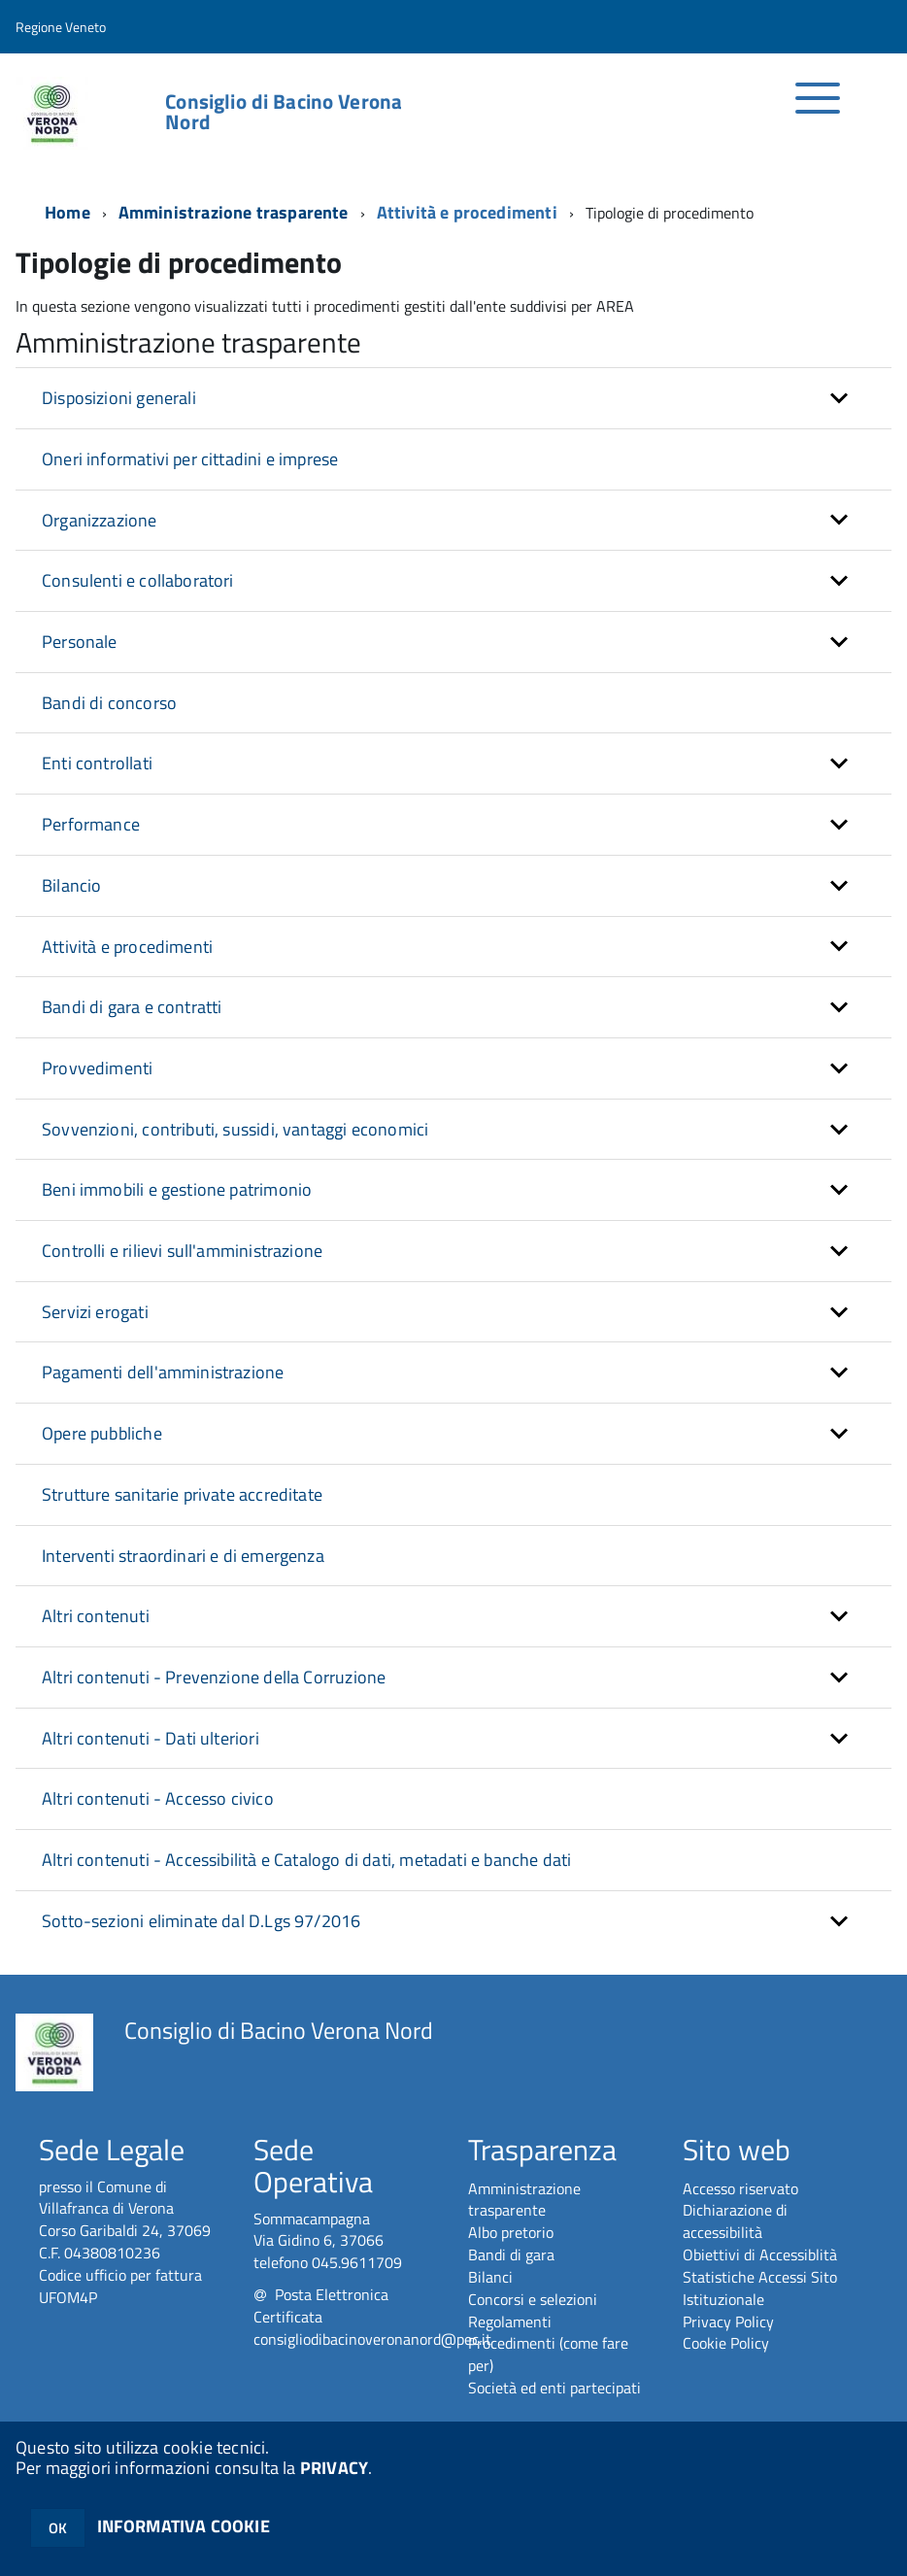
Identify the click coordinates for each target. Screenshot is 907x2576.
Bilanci (490, 2276)
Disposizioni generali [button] (119, 398)
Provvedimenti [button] (97, 1068)
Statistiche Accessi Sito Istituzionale (760, 2288)
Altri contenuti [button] (96, 1616)
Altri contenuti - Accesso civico (158, 1798)
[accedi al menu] (818, 108)
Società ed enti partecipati (554, 2387)
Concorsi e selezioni (532, 2299)
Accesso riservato (740, 2188)
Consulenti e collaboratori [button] (138, 580)
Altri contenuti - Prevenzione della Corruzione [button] (214, 1677)
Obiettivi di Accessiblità (760, 2254)
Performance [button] (91, 824)
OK (58, 2528)
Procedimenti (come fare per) (548, 2354)
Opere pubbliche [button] (102, 1433)
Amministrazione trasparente (233, 212)
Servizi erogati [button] (95, 1312)
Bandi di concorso (109, 703)
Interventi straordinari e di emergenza (183, 1555)
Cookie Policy (726, 2343)
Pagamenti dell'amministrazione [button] (163, 1372)
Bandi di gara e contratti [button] (132, 1007)
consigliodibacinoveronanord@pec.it (372, 2339)
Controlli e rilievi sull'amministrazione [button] (182, 1250)
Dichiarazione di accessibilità (735, 2221)
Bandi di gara (511, 2254)
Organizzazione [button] (99, 520)
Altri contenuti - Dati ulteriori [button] (150, 1738)
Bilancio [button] (71, 885)
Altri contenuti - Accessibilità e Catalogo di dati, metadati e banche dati (306, 1860)
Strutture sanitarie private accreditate (182, 1494)
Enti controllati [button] (97, 763)
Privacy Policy (728, 2321)
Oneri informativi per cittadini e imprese (190, 459)
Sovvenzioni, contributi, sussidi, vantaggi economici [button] (235, 1129)
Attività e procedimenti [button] (127, 946)
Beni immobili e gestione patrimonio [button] (177, 1189)
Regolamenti (510, 2321)
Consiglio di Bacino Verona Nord (283, 111)
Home (67, 212)
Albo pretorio (511, 2232)
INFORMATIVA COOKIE (183, 2526)
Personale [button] (80, 641)
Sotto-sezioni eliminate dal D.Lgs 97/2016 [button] (201, 1921)
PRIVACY (334, 2468)
